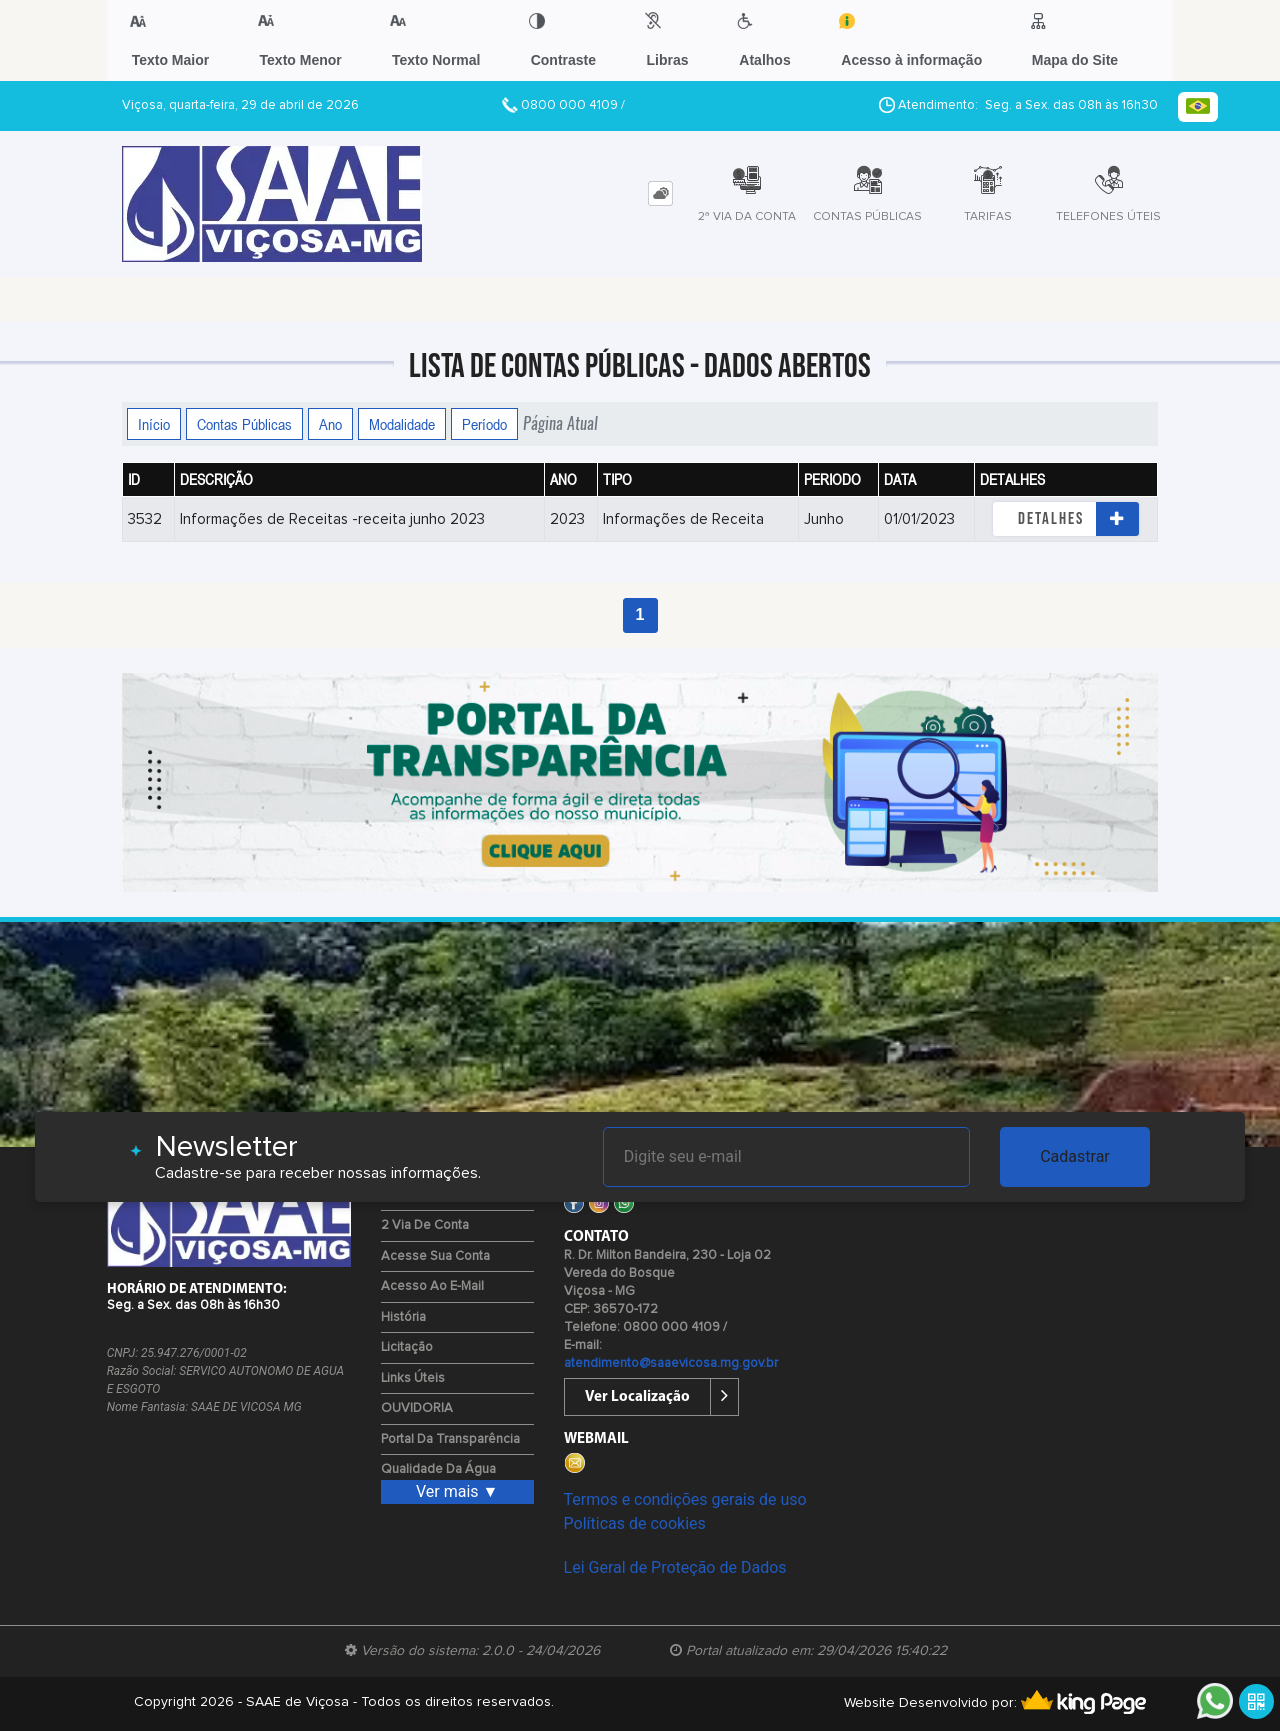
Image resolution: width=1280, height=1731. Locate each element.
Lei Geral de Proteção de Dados (675, 1567)
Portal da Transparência (450, 1439)
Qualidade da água (438, 1469)
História (403, 1317)
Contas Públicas (244, 424)
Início (154, 424)
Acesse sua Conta (435, 1256)
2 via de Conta (425, 1225)
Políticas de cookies (635, 1523)
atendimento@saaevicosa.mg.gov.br (671, 1363)
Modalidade (402, 424)
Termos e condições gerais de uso (685, 1499)
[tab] (660, 193)
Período (484, 424)
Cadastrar (1075, 1156)
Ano (330, 424)
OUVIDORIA (417, 1408)
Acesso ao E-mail (432, 1286)
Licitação (407, 1347)
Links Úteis (413, 1378)
